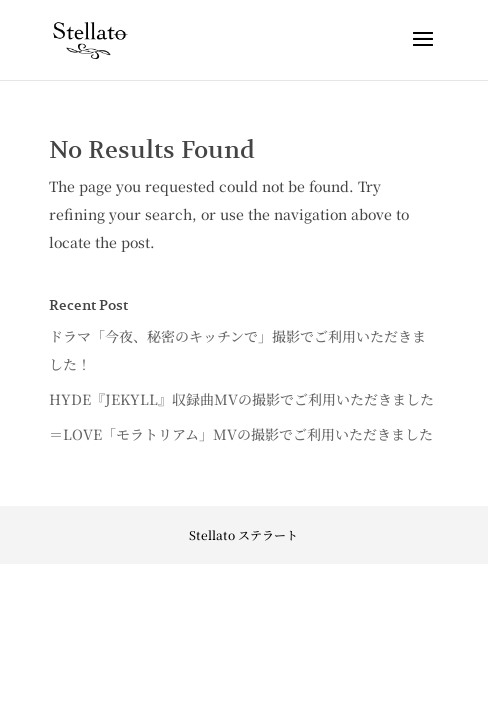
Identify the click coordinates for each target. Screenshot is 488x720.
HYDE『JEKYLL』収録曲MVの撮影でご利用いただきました (241, 399)
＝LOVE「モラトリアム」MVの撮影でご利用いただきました (241, 434)
